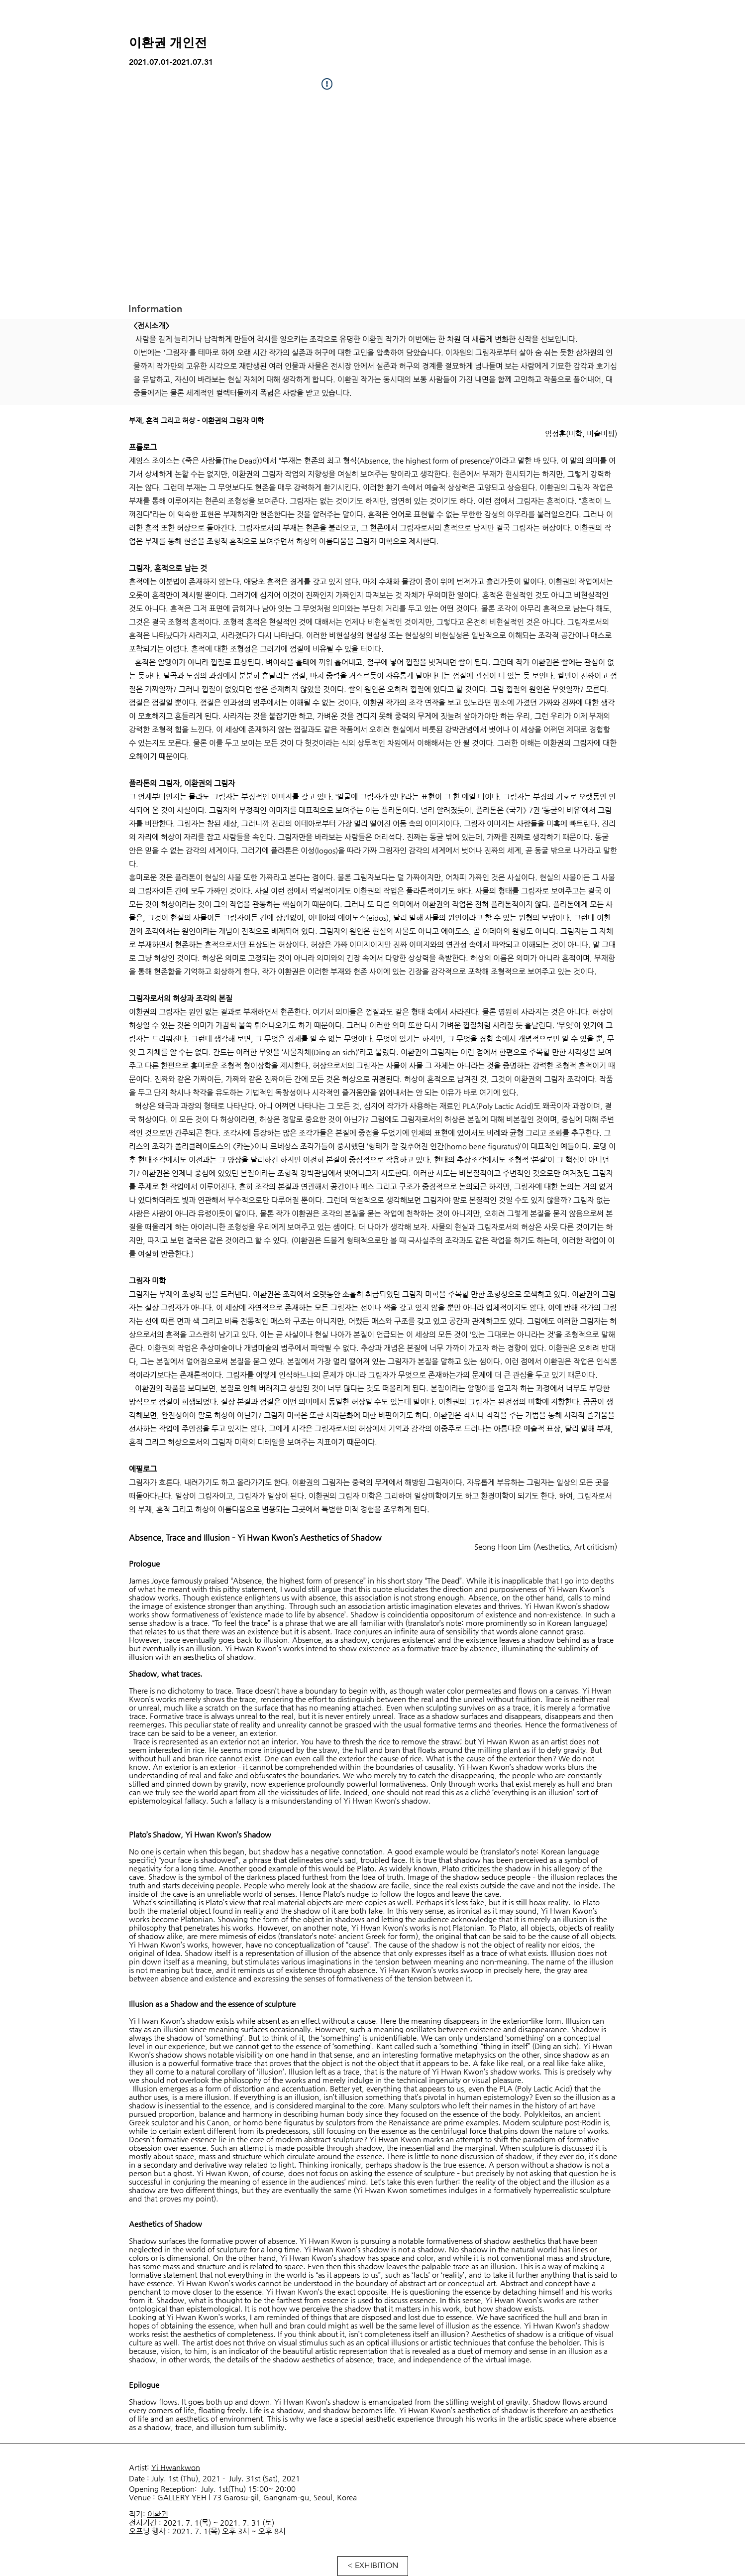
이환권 (157, 2514)
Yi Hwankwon (175, 2467)
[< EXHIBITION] (372, 2566)
